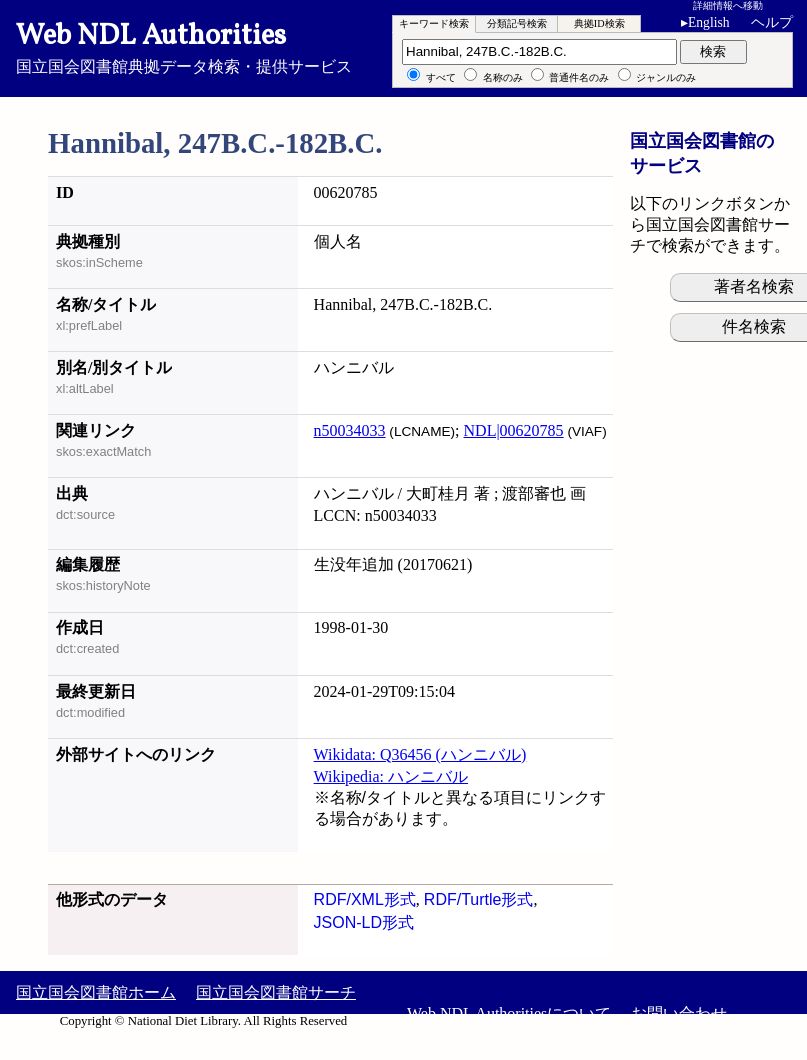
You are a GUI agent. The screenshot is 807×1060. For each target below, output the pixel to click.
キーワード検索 (434, 23)
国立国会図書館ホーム (96, 992)
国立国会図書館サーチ (276, 992)
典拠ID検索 (599, 23)
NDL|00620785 (514, 430)
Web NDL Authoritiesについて (509, 1013)
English (709, 22)
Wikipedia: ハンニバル (391, 776)
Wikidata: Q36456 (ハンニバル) (420, 754)
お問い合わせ (679, 1013)
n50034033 (350, 430)
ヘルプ (772, 22)
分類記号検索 (517, 23)
